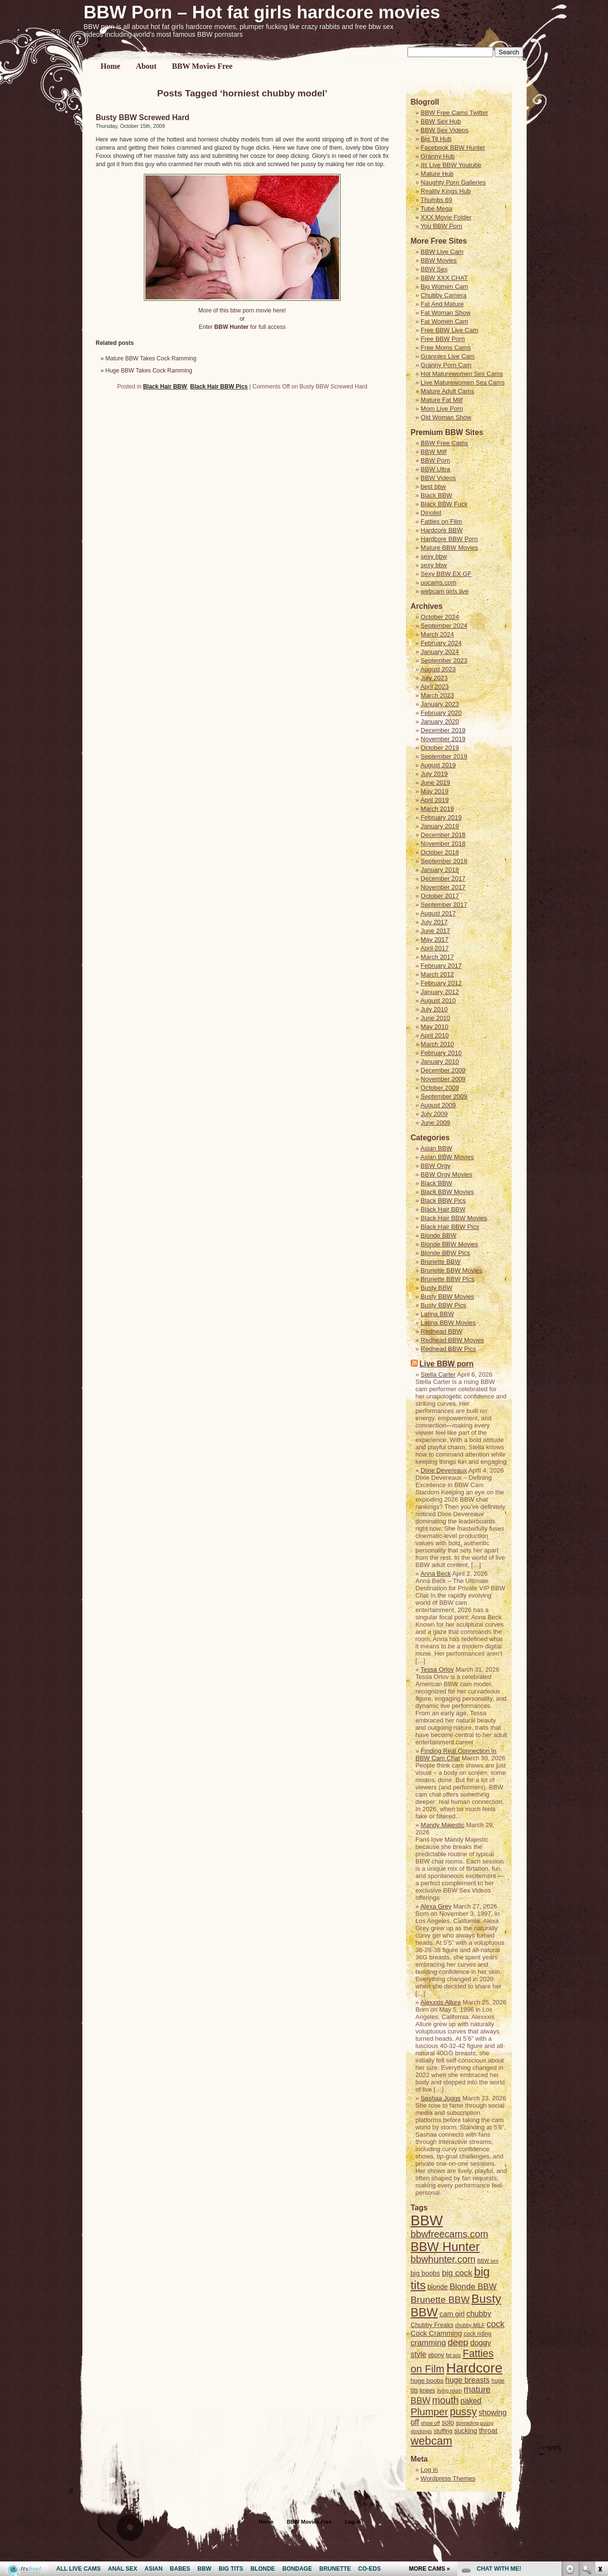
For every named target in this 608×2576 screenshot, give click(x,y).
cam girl (452, 2314)
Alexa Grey (436, 1906)
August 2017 (438, 913)
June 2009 (435, 1122)
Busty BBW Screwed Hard (142, 117)
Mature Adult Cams (447, 391)
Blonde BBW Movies (449, 1244)
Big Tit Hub (436, 138)
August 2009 (438, 1105)
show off (430, 2423)
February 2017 (441, 965)
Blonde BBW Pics (445, 1253)
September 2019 (444, 756)
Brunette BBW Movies (451, 1270)
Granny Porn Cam (446, 365)
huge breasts (467, 2380)
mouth (445, 2400)
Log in (429, 2469)
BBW (427, 2220)
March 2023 (437, 695)
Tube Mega (436, 208)
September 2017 (444, 904)
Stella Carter (438, 1374)
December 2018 (443, 834)
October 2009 (440, 1087)
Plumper (429, 2411)
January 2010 (440, 1061)
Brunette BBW (440, 1261)
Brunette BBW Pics (447, 1279)
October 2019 (440, 747)
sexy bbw (434, 556)
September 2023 (444, 660)
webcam (431, 2441)
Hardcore (474, 2367)
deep (458, 2342)
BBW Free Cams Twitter (454, 112)
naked (470, 2401)
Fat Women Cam (444, 321)
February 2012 (441, 983)
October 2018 (440, 852)
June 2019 (435, 782)
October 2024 (440, 617)
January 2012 (440, 991)
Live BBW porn (447, 1364)
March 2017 (437, 957)
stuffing (443, 2431)
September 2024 (444, 625)
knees (427, 2390)
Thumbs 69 (436, 199)
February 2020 (441, 712)
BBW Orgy (435, 1165)
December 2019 (443, 730)
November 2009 (443, 1079)
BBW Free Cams (444, 443)
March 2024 (437, 634)
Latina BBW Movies (448, 1322)
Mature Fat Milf (442, 399)
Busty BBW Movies (447, 1296)
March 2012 (437, 974)
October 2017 (440, 896)
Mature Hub (437, 173)
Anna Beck (436, 1573)
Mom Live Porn (442, 408)
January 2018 (440, 869)
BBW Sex (434, 269)
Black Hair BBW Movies (454, 1218)
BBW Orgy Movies (446, 1174)
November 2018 (443, 843)
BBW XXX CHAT (444, 277)
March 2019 (437, 808)
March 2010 (437, 1044)
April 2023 (435, 686)
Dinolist (431, 512)
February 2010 (441, 1052)
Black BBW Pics (443, 1200)
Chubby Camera (444, 295)
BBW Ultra (435, 469)
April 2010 (435, 1035)
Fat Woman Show (445, 312)
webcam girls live (444, 591)
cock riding (477, 2333)
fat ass (453, 2355)
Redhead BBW (441, 1331)
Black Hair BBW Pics (219, 386)
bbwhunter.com (443, 2259)
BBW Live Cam (442, 251)
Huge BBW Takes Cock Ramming (149, 370)
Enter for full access (242, 327)
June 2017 (435, 930)
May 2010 (434, 1026)
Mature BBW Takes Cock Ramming (151, 358)
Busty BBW (436, 1287)
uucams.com (438, 582)
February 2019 (441, 817)
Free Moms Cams (445, 347)
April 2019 (435, 800)
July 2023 (434, 678)
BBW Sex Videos (444, 130)
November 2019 (443, 739)
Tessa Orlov (437, 1669)
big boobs (425, 2273)
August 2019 (438, 765)
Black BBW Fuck (444, 504)
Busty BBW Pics (443, 1305)
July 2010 (434, 1009)
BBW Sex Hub (441, 121)
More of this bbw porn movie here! (242, 310)
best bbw (433, 486)
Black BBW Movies (447, 1191)
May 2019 (434, 791)
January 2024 (440, 651)
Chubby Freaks (432, 2324)
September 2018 (444, 861)
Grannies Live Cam (447, 356)
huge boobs (427, 2380)
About (146, 66)
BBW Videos (438, 477)
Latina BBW (437, 1314)
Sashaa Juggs (440, 2098)
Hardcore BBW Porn (449, 539)
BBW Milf (433, 451)
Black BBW (436, 495)
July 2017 (434, 922)
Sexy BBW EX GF (446, 573)
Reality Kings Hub (445, 191)
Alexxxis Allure (441, 2002)
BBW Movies (438, 260)
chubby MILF (470, 2325)
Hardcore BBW (442, 530)
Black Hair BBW (165, 386)
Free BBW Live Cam (449, 330)
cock (496, 2324)
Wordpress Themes (448, 2478)
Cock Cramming (436, 2333)
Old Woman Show (446, 417)
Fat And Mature (442, 304)
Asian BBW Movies (447, 1157)
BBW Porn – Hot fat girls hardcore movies (262, 12)
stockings (421, 2431)
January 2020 (440, 721)
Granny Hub (437, 156)
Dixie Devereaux (444, 1470)
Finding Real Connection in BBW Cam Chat (456, 1754)
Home (111, 66)
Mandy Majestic (442, 1825)
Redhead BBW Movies (452, 1340)
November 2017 (443, 887)
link (599, 2425)
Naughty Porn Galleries (453, 182)
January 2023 (440, 704)
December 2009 (443, 1070)
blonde (437, 2287)
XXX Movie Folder (446, 217)
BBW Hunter (445, 2246)
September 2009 (444, 1096)
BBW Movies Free (202, 66)
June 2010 (435, 1018)
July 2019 (434, 773)
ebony (436, 2355)
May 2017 (434, 939)
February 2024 (441, 643)
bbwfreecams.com (449, 2234)
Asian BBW (436, 1148)
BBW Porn (435, 460)
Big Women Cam (444, 286)
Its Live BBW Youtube (451, 165)
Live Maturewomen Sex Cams (462, 382)
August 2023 (438, 669)
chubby (479, 2314)
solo (448, 2422)
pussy (463, 2412)
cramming (428, 2342)
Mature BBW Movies (449, 547)
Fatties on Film (441, 521)
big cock (457, 2273)
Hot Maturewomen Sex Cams (462, 373)
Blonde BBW (438, 1235)
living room (449, 2390)
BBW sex (488, 2261)
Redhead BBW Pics (448, 1348)
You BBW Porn (441, 226)
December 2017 (443, 878)
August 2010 (438, 1000)
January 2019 (440, 826)
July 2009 (434, 1113)
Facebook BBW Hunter (453, 147)
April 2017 (435, 948)
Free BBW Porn (443, 338)
